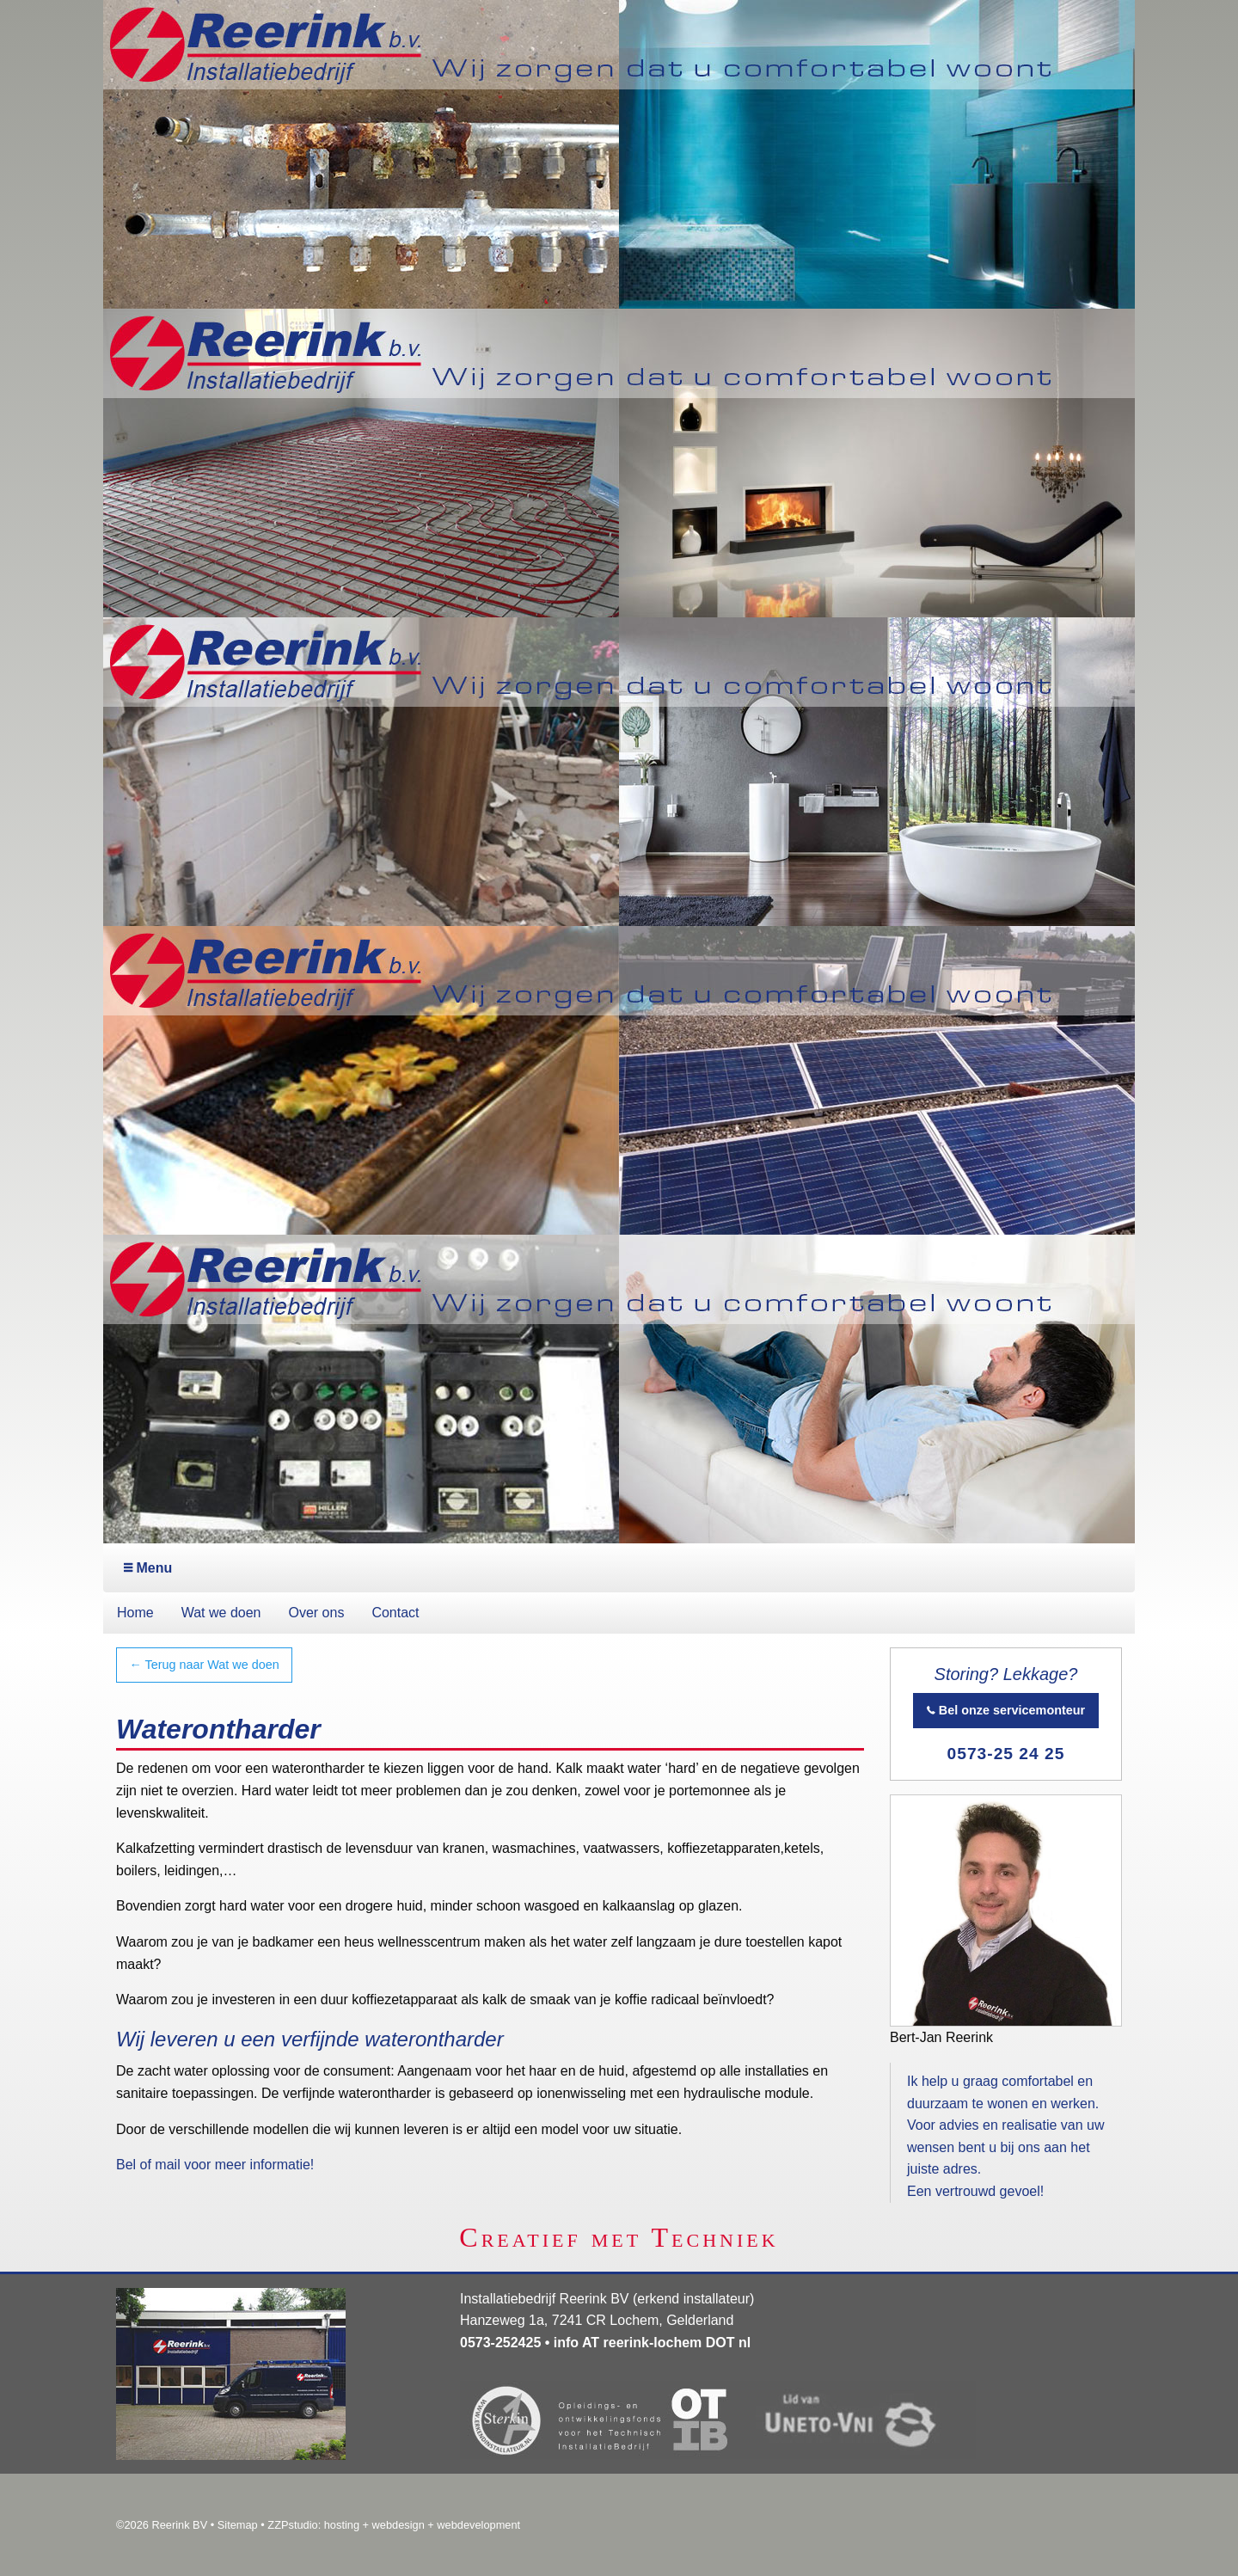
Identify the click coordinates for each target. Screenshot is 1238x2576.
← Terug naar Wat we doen (204, 1664)
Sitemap (238, 2524)
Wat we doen (221, 1612)
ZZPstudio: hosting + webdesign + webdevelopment (393, 2524)
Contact (395, 1612)
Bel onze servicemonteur (1006, 1710)
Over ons (316, 1612)
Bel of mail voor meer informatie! (215, 2164)
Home (135, 1612)
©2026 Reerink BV (161, 2524)
